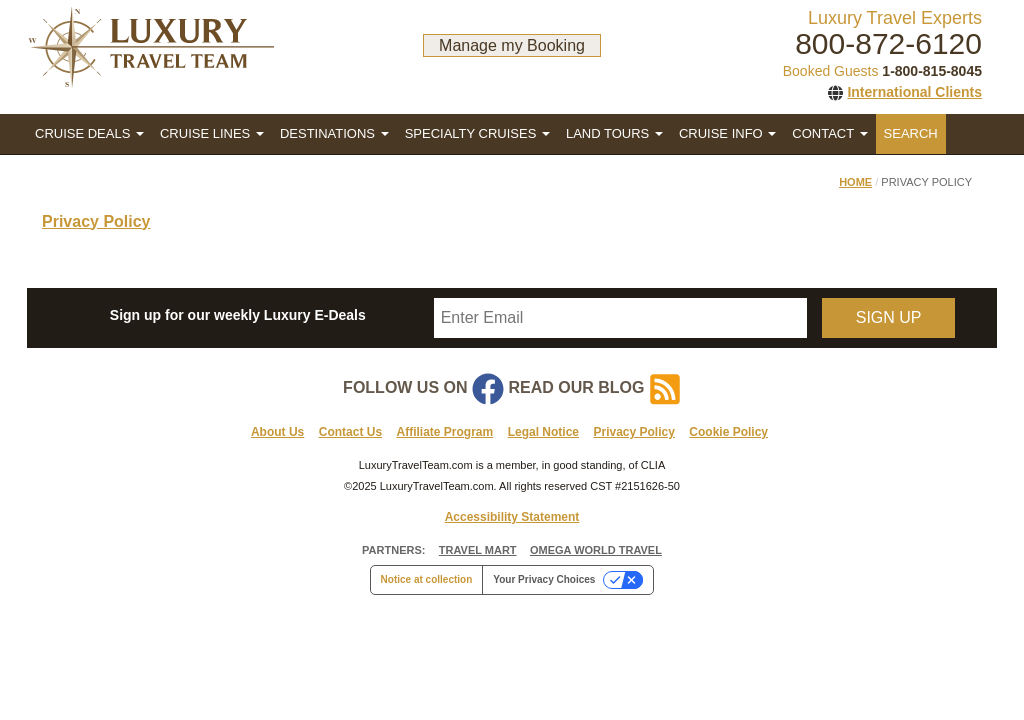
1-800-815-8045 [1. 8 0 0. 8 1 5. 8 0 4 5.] (932, 71)
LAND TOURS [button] (614, 133)
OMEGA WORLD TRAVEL (596, 550)
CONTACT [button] (829, 133)
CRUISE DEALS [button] (89, 133)
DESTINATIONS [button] (334, 133)
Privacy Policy (96, 221)
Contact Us (350, 432)
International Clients (914, 92)
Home (855, 182)
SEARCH (911, 133)
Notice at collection (427, 579)
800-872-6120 (888, 43)
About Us (277, 432)
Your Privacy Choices (544, 579)
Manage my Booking (512, 45)
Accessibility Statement (512, 517)
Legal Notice (543, 432)
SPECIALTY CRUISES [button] (477, 133)
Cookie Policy (728, 432)
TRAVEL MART (478, 550)
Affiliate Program (445, 432)
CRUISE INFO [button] (727, 133)
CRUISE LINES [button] (212, 133)
